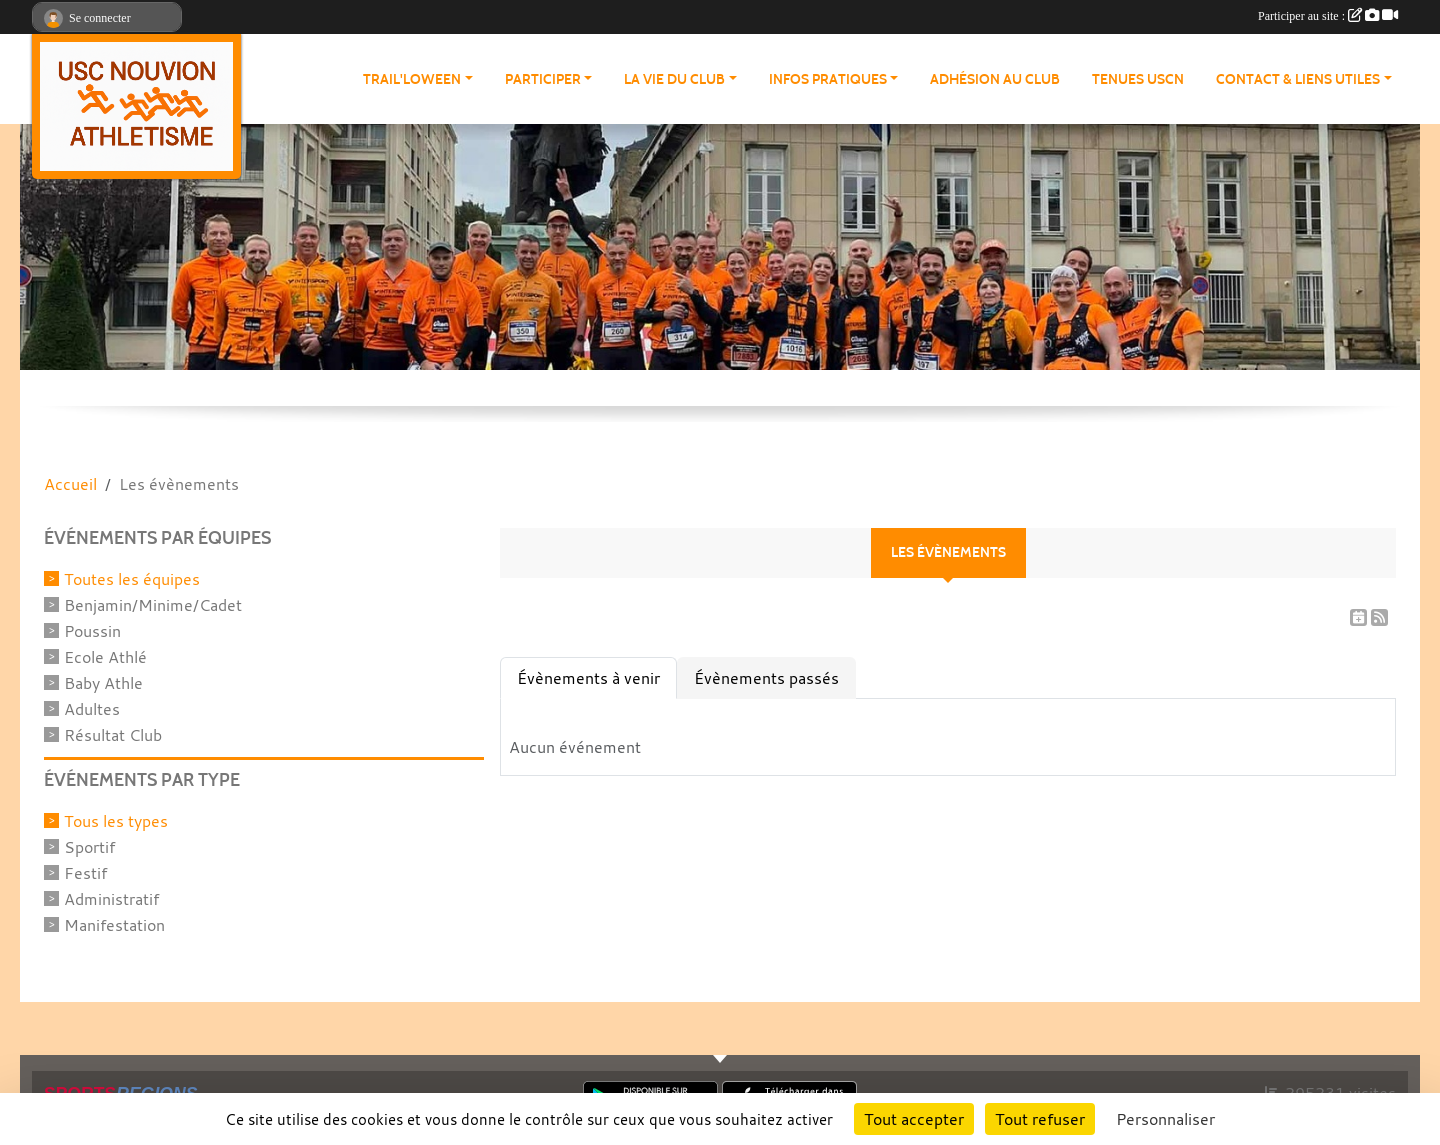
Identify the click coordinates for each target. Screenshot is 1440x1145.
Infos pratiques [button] (828, 79)
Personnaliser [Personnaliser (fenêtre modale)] (1165, 1119)
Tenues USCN (1138, 79)
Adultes (92, 709)
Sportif (89, 847)
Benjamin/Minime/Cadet (153, 605)
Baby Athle (103, 683)
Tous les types (116, 821)
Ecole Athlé (105, 657)
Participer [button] (543, 79)
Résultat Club (113, 735)
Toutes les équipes (132, 579)
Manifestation (114, 925)
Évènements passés (766, 678)
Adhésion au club (995, 79)
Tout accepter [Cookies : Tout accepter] (914, 1119)
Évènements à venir (588, 678)
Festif (85, 873)
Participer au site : (1328, 16)
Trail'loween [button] (412, 79)
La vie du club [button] (674, 79)
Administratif (111, 899)
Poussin (92, 631)
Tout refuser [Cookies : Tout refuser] (1040, 1119)
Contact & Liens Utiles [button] (1298, 79)
